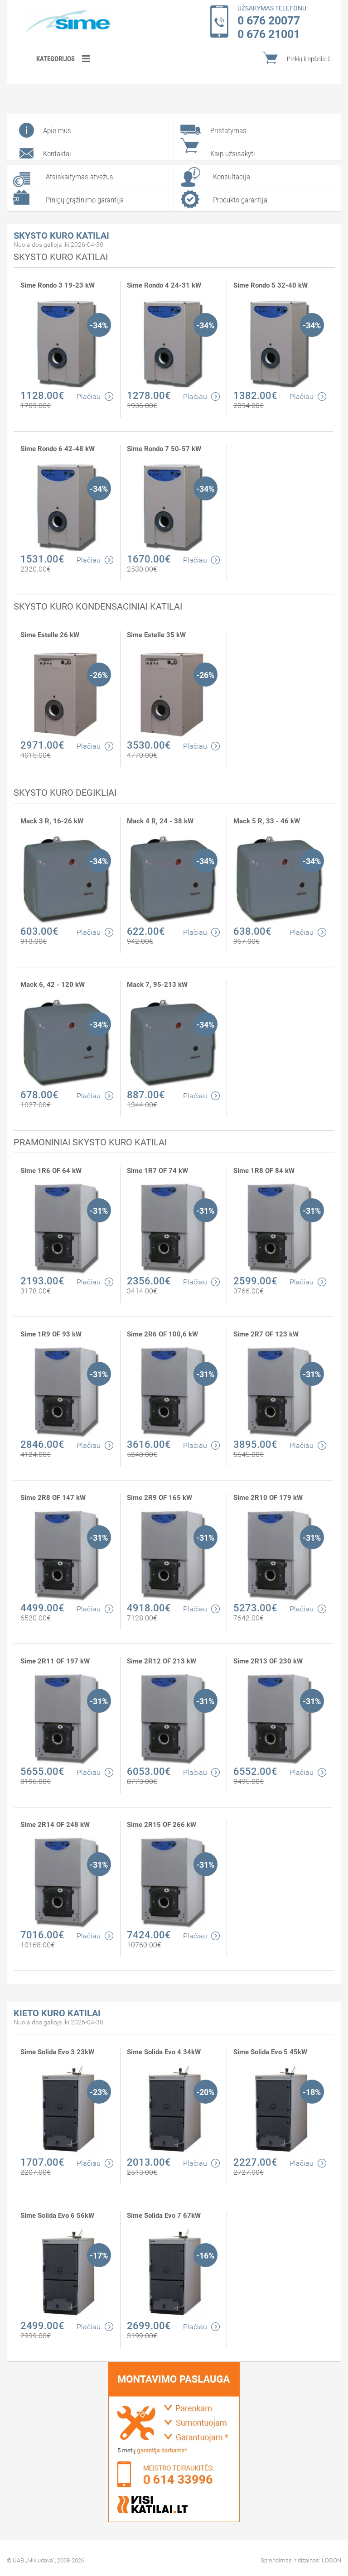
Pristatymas (228, 130)
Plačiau (95, 396)
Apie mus (57, 130)
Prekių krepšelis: (309, 58)
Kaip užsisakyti (232, 153)
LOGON (331, 2560)
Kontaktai (57, 153)
